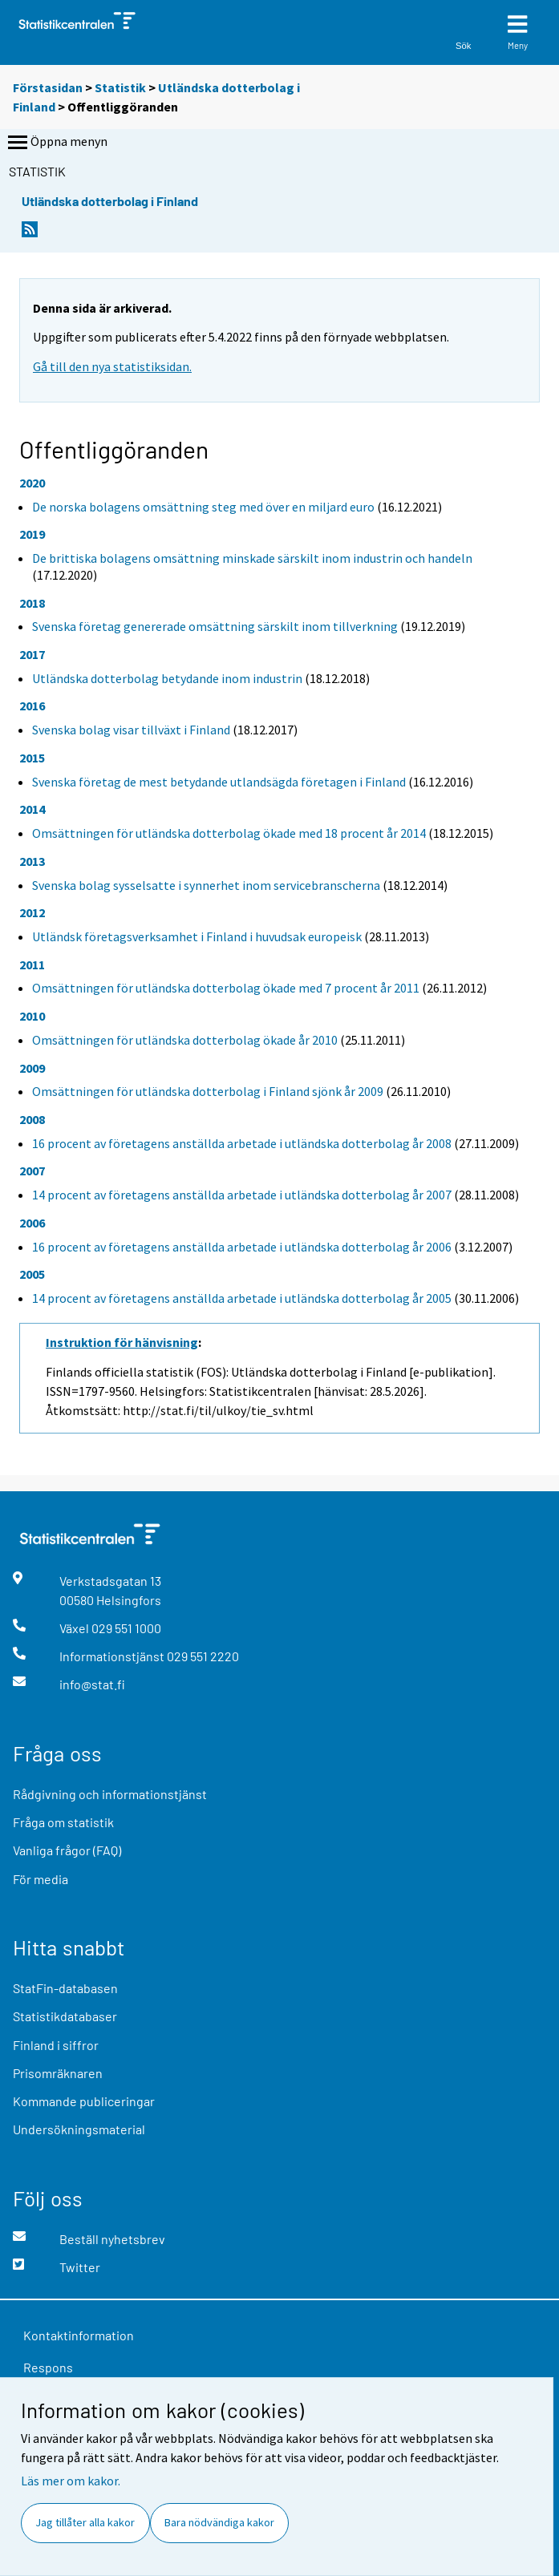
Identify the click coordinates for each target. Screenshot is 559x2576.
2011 (32, 964)
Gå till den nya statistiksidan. (112, 366)
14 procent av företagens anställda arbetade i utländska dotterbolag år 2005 (242, 1298)
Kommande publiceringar (84, 2101)
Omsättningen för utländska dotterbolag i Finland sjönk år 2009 (207, 1091)
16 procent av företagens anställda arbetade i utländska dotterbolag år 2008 (242, 1143)
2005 (32, 1274)
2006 (32, 1223)
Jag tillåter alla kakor (85, 2522)
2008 (32, 1119)
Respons (48, 2367)
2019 (32, 534)
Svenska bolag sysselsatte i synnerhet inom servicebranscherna (206, 885)
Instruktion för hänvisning (122, 1342)
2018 (32, 603)
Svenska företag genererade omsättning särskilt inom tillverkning (215, 626)
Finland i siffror (56, 2044)
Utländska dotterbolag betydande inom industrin (167, 678)
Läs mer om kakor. (70, 2481)
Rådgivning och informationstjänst (110, 1794)
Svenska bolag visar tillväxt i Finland (131, 730)
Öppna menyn (56, 143)
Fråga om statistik (63, 1822)
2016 (32, 706)
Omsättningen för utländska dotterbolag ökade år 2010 (185, 1040)
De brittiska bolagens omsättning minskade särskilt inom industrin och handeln (252, 558)
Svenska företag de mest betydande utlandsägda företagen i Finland (219, 782)
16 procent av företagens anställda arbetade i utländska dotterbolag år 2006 (242, 1247)
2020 (32, 483)
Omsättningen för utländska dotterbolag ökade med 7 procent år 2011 (225, 988)
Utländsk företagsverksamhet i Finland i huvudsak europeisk (197, 936)
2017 (32, 654)
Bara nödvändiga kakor (219, 2522)
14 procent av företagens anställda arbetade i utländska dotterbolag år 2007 (242, 1195)
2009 (32, 1068)
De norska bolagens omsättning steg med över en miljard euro (203, 507)
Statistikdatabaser (65, 2016)
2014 (32, 809)
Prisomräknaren (58, 2073)
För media (40, 1879)
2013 (32, 861)
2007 (32, 1171)
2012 (32, 912)
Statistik (120, 87)
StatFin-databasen (65, 1988)
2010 (32, 1016)
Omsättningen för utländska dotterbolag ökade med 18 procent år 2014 (229, 833)
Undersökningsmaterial (79, 2129)
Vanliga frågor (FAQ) (67, 1850)
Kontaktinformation (78, 2335)
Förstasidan (48, 87)
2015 (32, 758)
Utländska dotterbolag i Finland (110, 200)
